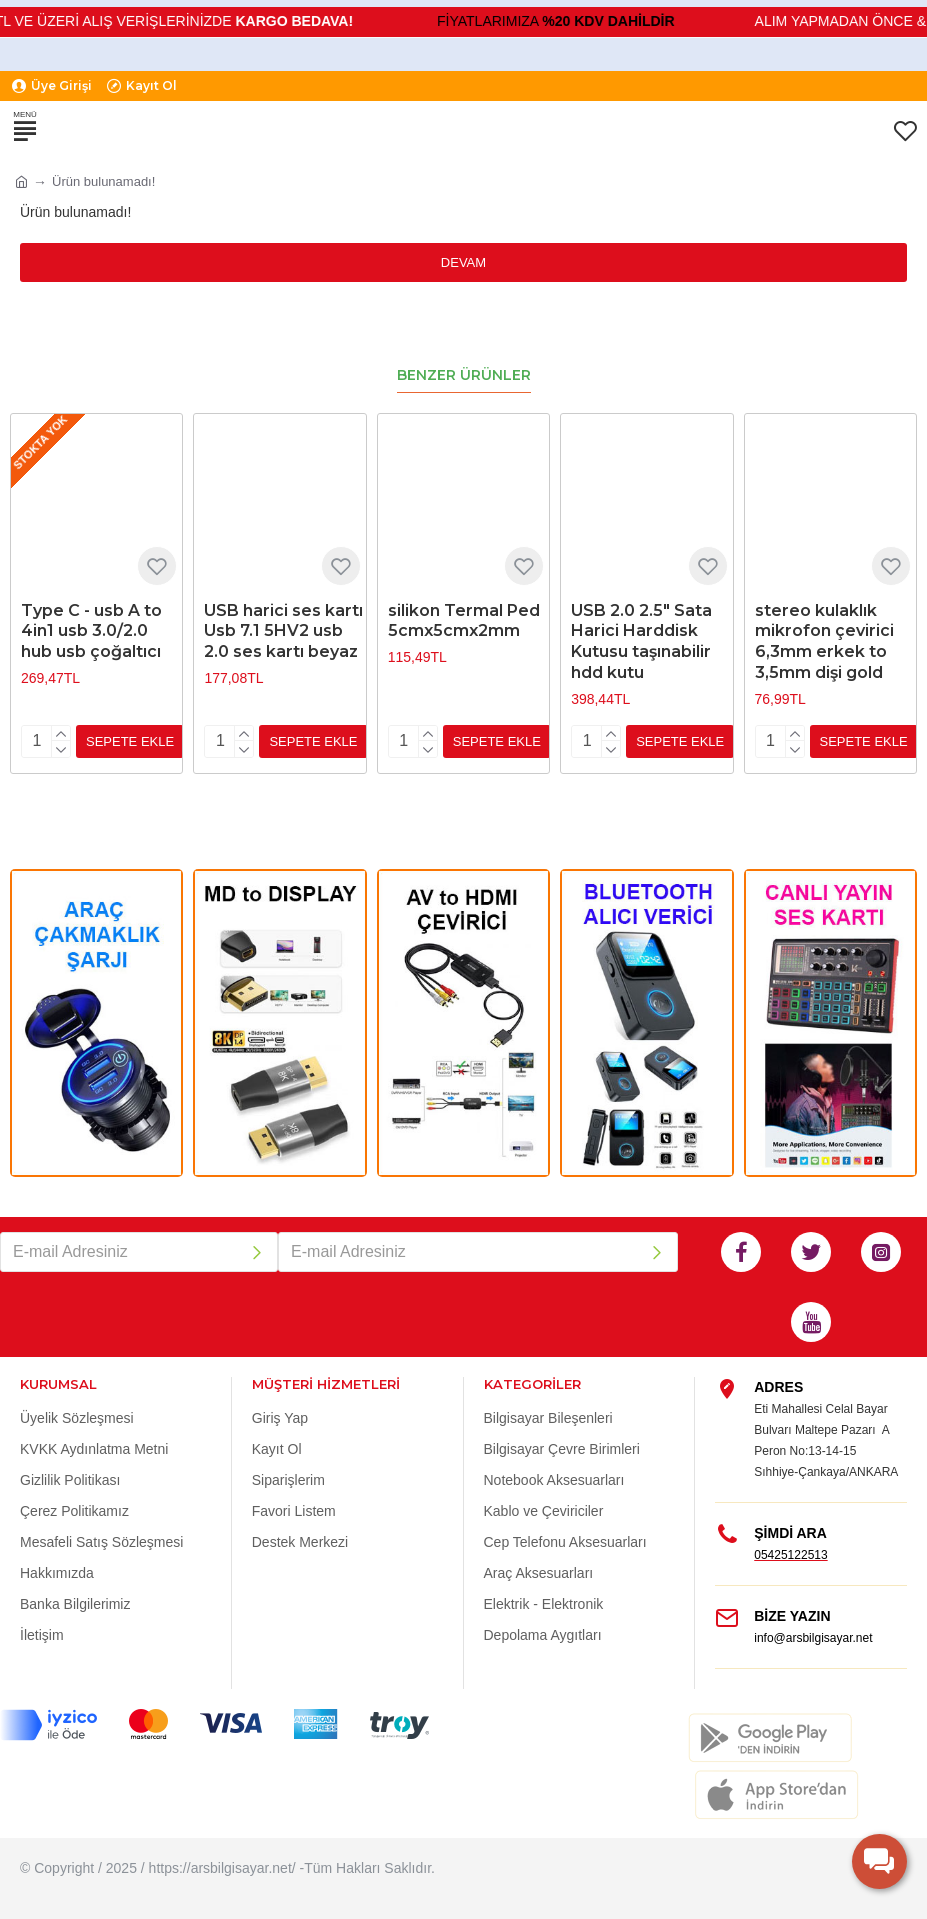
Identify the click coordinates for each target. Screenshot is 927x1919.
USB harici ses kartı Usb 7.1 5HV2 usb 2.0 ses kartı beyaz (283, 631)
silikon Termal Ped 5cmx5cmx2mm (464, 621)
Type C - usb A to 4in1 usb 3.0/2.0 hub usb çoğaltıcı (91, 631)
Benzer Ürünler (464, 375)
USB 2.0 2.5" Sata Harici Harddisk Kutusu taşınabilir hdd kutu (641, 641)
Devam (463, 262)
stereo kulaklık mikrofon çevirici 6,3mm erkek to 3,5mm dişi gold (824, 641)
